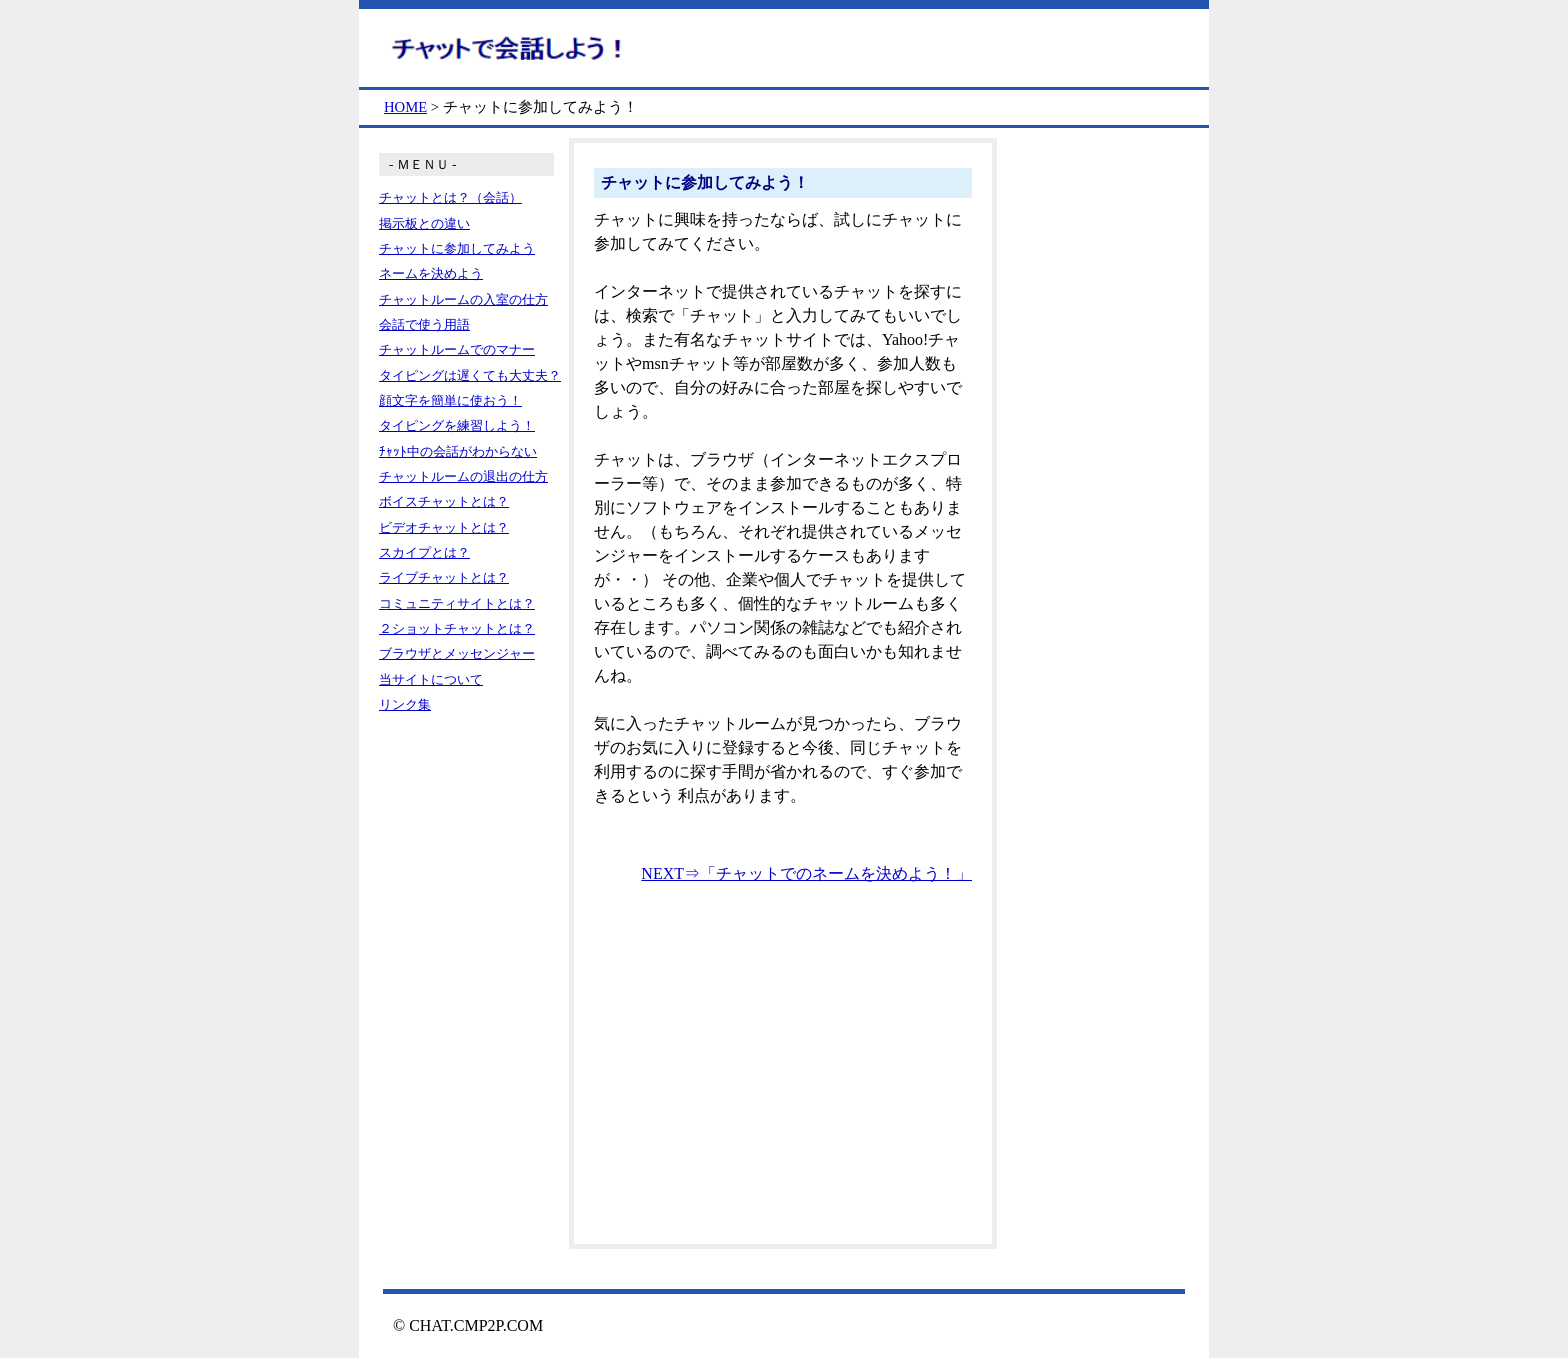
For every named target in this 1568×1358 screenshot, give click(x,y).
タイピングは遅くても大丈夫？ (470, 375)
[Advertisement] (783, 1074)
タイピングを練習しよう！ (457, 425)
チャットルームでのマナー (457, 349)
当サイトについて (431, 679)
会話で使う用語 (424, 324)
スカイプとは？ (424, 552)
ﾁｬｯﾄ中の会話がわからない (458, 451)
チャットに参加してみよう (457, 248)
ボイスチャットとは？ (444, 501)
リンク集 (405, 704)
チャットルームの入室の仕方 (463, 299)
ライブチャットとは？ (444, 577)
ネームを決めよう (431, 273)
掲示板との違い (424, 223)
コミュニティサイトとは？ (457, 603)
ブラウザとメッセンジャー (457, 653)
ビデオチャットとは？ (444, 527)
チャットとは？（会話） (450, 197)
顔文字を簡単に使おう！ (450, 400)
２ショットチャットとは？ (457, 628)
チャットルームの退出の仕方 (463, 476)
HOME (405, 107)
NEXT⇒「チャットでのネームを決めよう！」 (806, 873)
